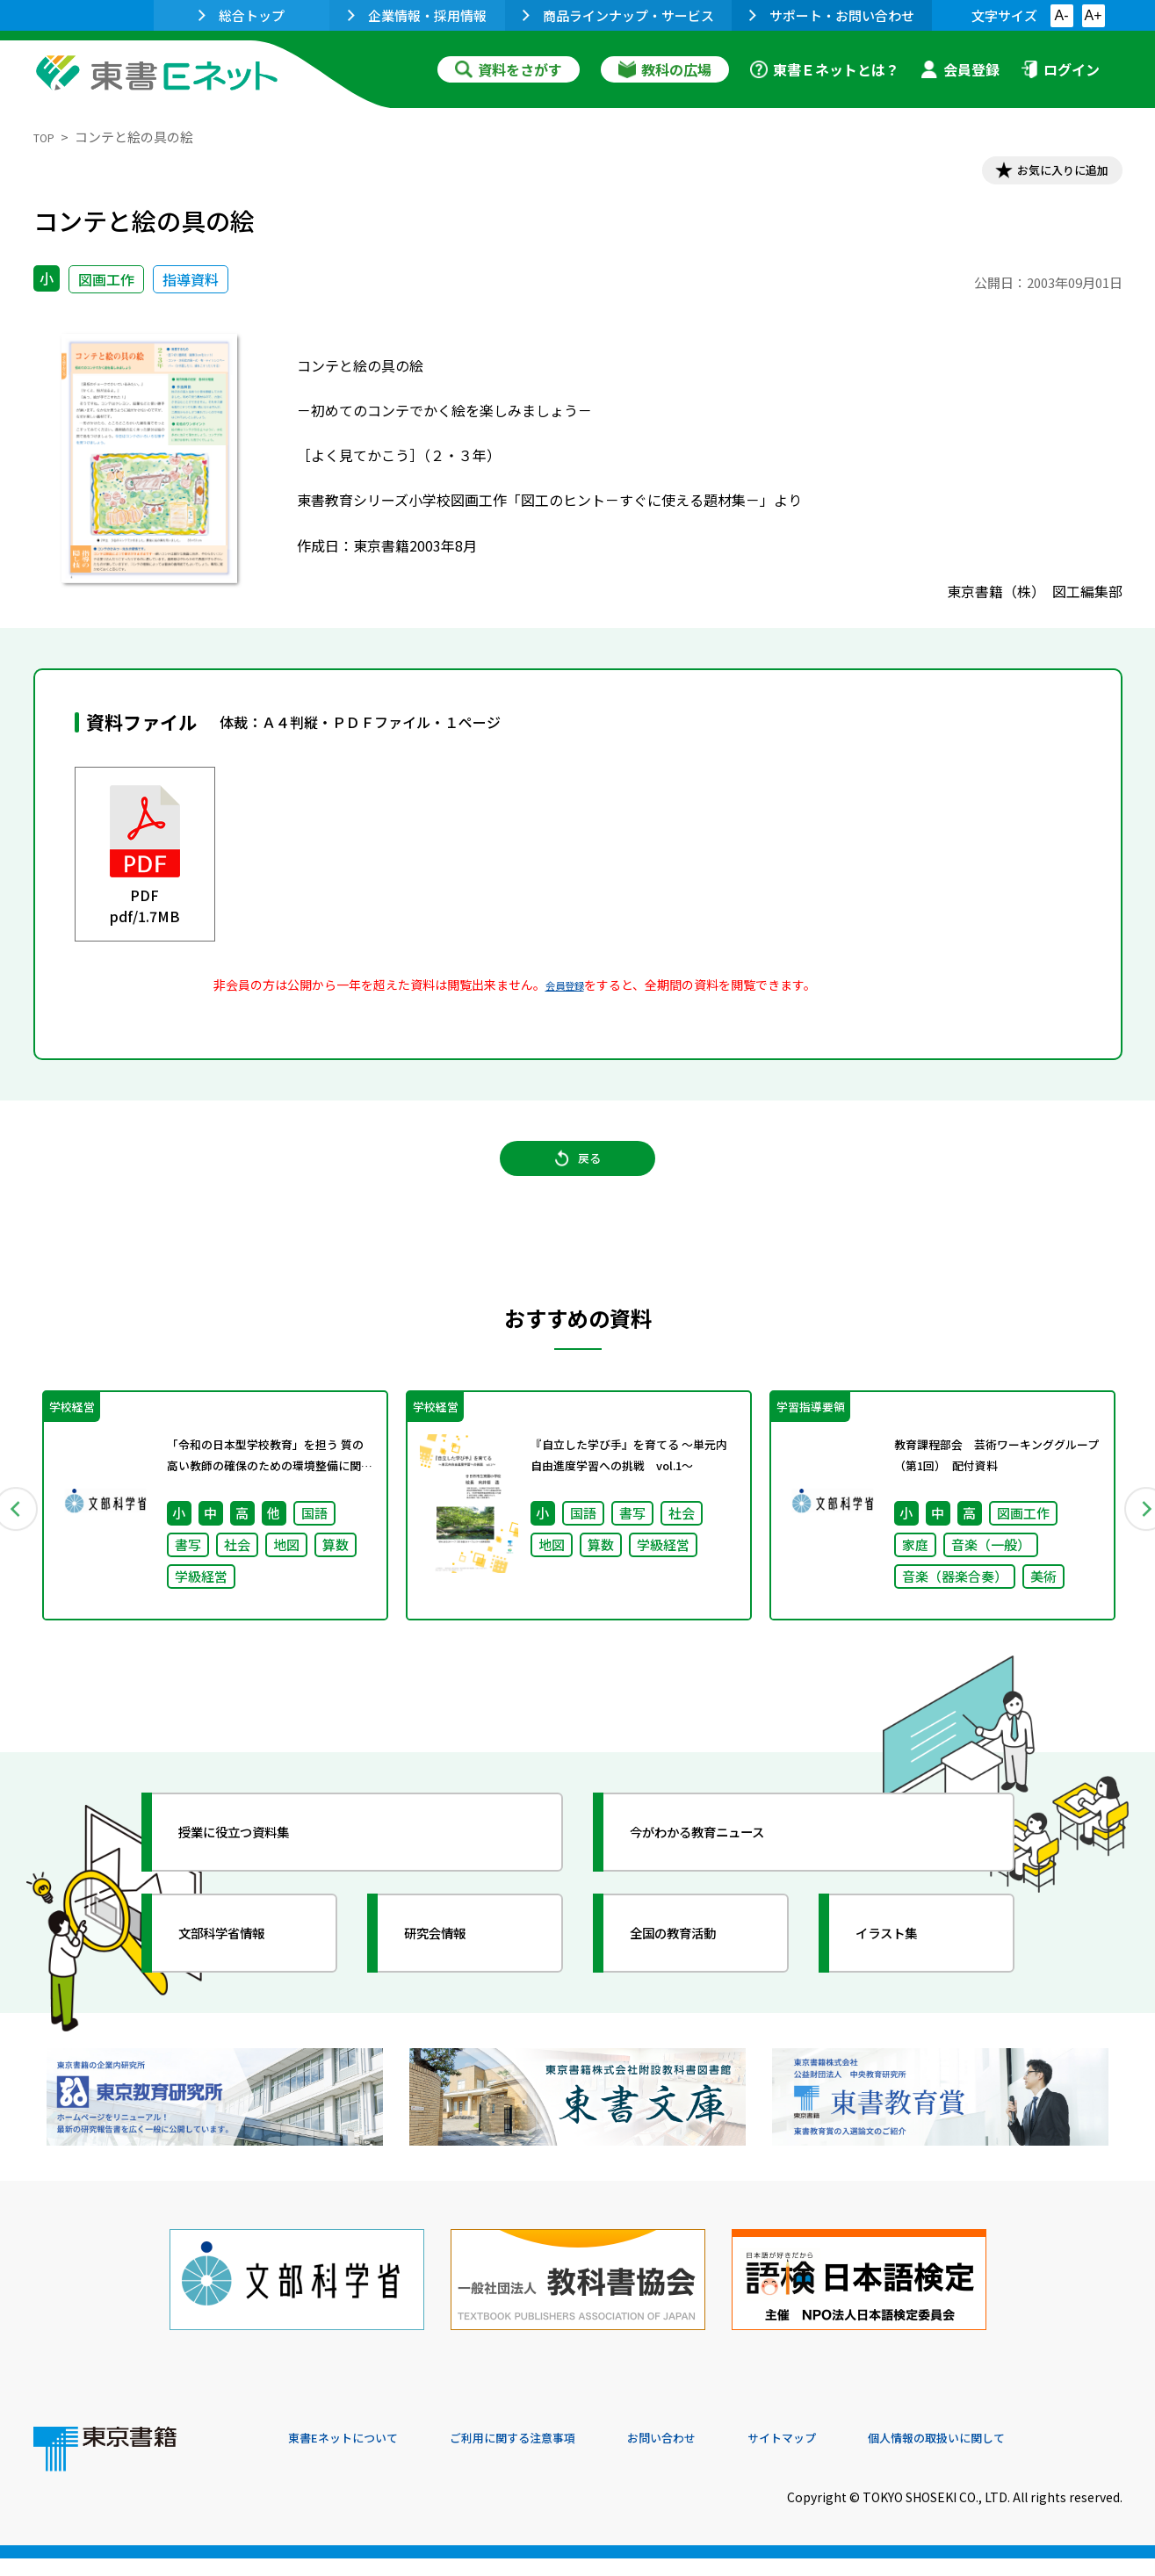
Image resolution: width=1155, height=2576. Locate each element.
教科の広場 (664, 69)
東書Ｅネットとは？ (824, 69)
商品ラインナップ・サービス (618, 15)
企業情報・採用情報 (417, 15)
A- (1062, 15)
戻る (577, 1178)
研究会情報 (452, 1968)
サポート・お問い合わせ (831, 15)
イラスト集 (903, 1968)
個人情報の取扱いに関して (1038, 2456)
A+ (1092, 15)
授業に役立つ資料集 (258, 1867)
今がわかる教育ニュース (725, 1867)
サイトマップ (860, 2456)
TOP (47, 136)
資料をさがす (508, 69)
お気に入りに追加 (1046, 173)
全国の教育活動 (694, 1968)
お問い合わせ (724, 2456)
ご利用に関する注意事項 (552, 2456)
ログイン (1060, 69)
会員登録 (960, 69)
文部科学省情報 (242, 1968)
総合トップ (242, 15)
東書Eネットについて (355, 2456)
